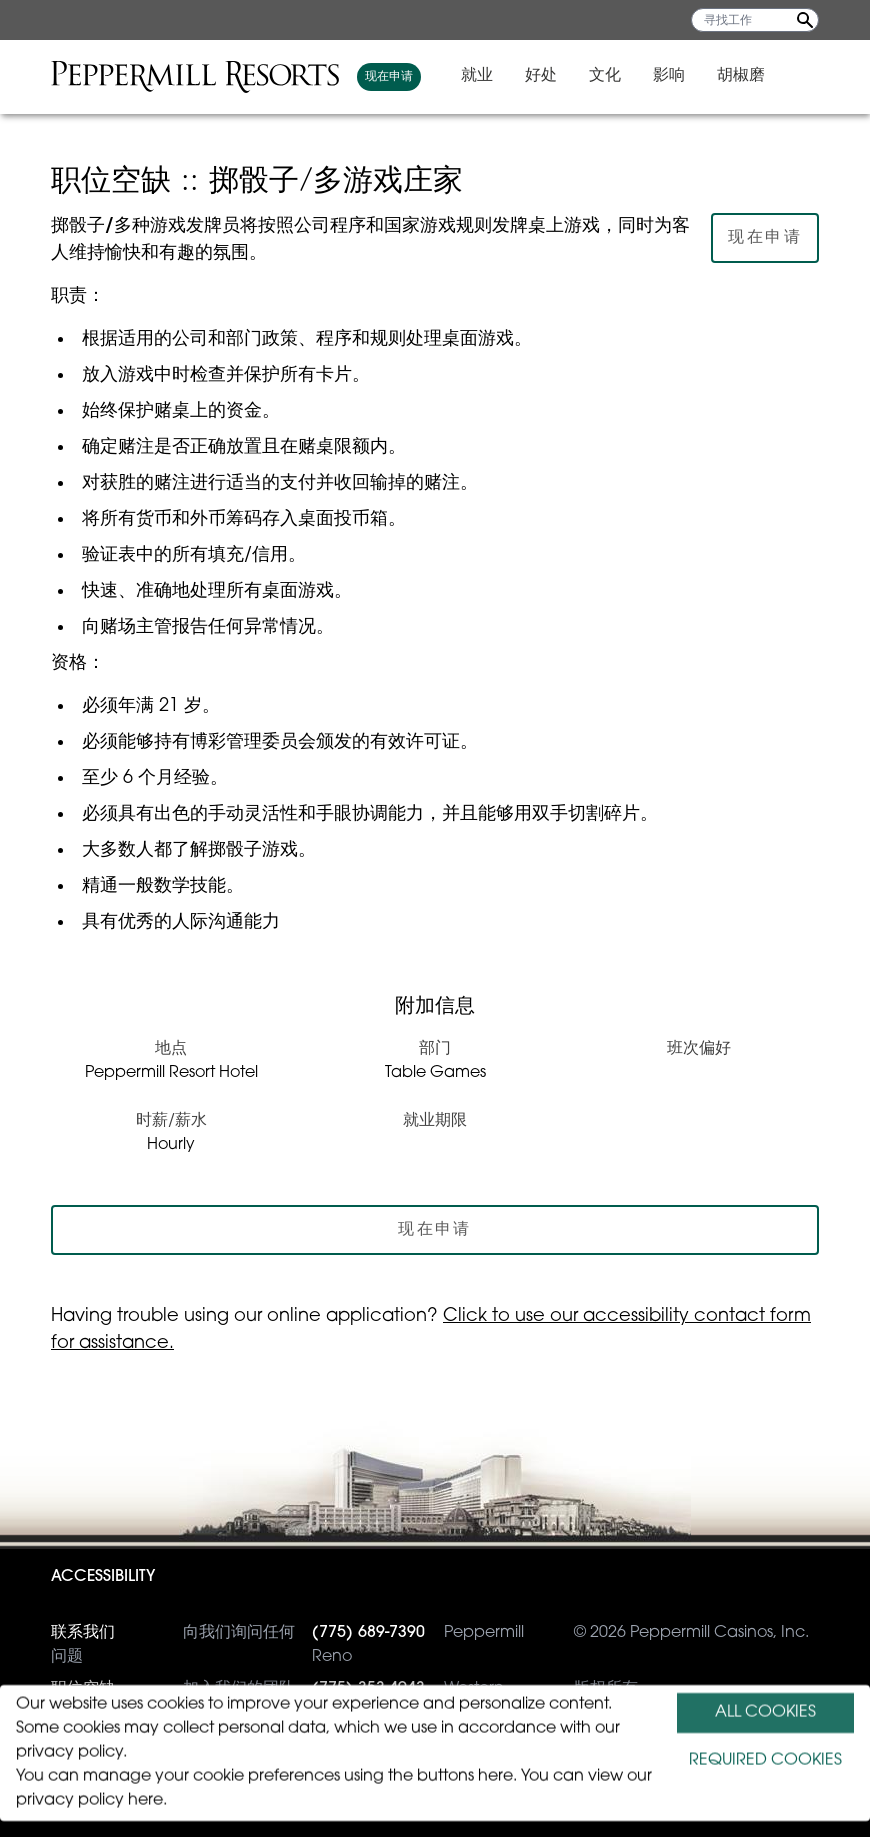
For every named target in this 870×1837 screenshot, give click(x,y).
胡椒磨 (787, 76)
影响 (715, 76)
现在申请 (435, 77)
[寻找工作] (755, 20)
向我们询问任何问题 (173, 1643)
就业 (523, 76)
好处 (587, 76)
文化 (651, 76)
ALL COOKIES (765, 1713)
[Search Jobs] (805, 20)
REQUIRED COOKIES (765, 1761)
